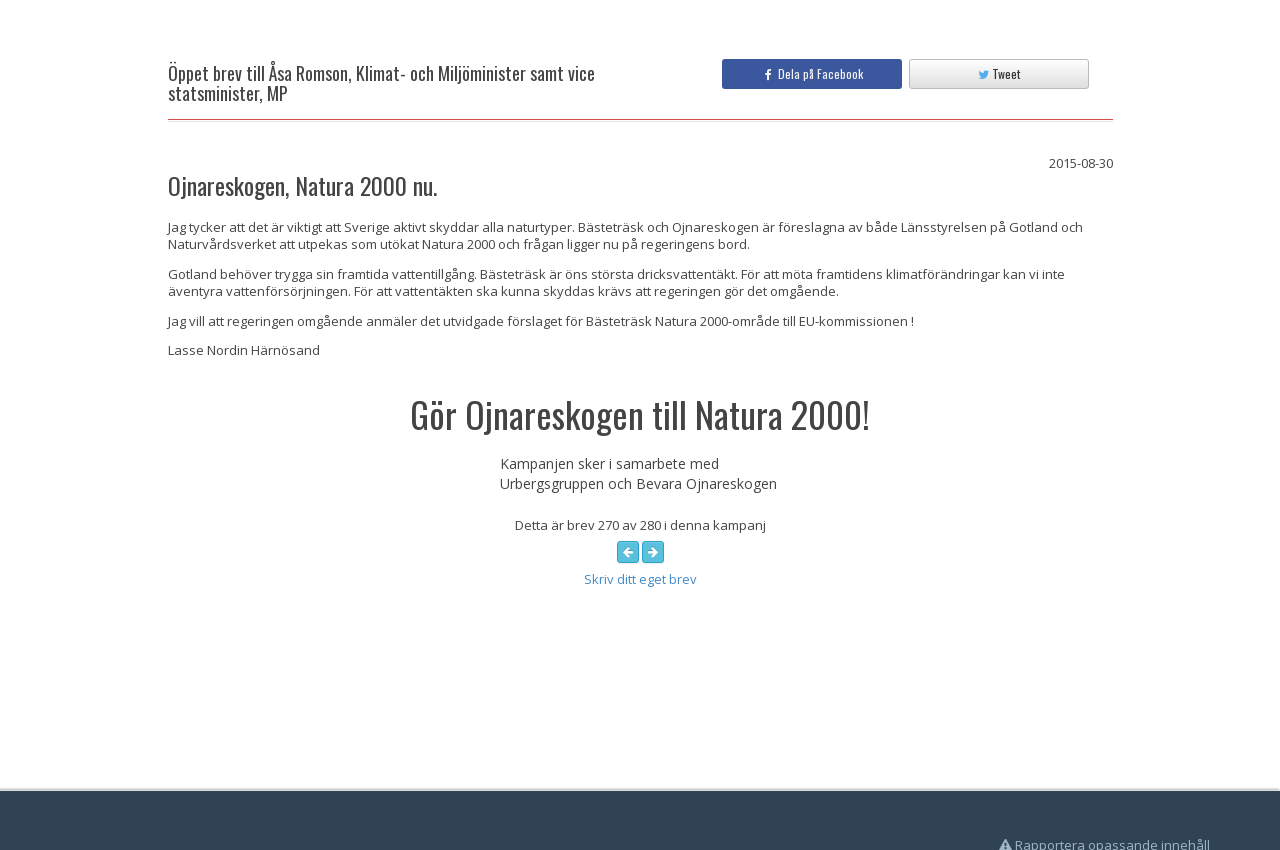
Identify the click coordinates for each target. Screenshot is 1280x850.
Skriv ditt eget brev (640, 579)
